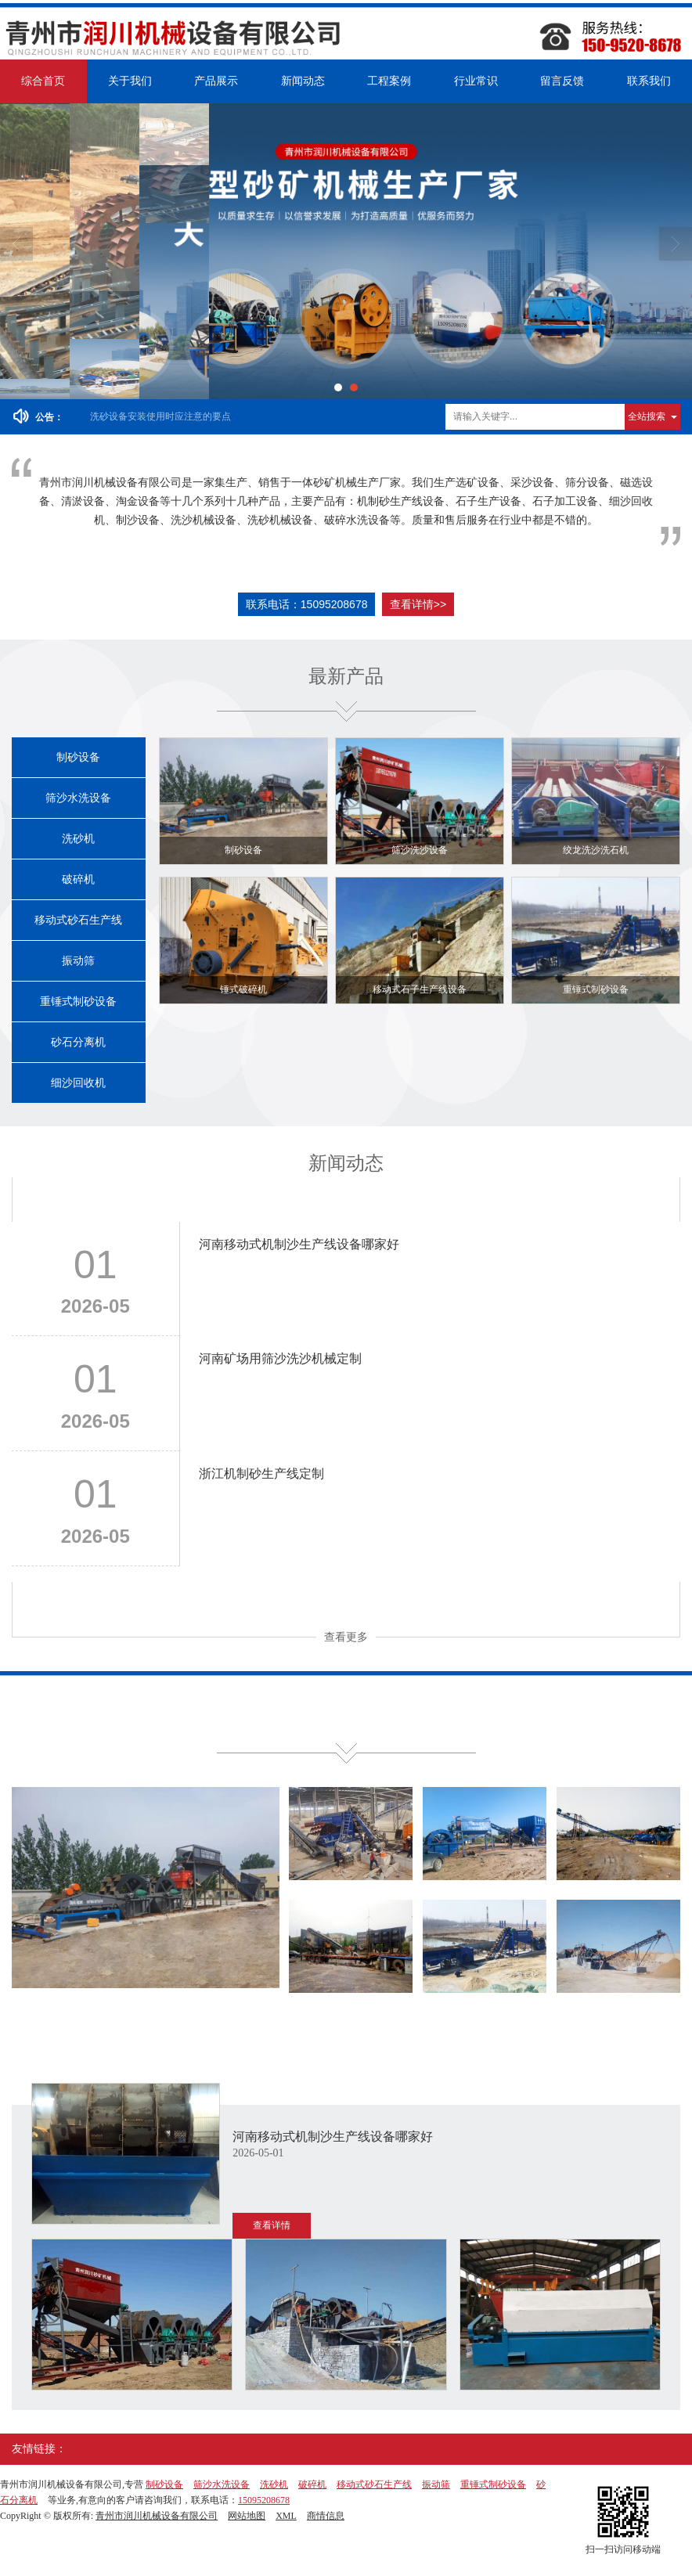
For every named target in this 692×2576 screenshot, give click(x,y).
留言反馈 (562, 81)
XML (286, 2515)
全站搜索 (646, 416)
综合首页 (43, 81)
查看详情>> (418, 604)
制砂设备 (78, 757)
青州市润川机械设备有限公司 (157, 2515)
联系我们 (649, 81)
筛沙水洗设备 (78, 798)
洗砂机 (78, 839)
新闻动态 (303, 81)
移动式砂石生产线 (78, 920)
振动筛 (78, 961)
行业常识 (476, 81)
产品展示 (216, 81)
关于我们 (130, 81)
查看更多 (346, 1636)
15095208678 (264, 2500)
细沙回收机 (78, 1083)
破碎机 (78, 879)
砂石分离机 (78, 1042)
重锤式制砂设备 (78, 1001)
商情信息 (325, 2515)
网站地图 (246, 2515)
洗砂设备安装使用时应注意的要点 (160, 416)
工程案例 (389, 81)
